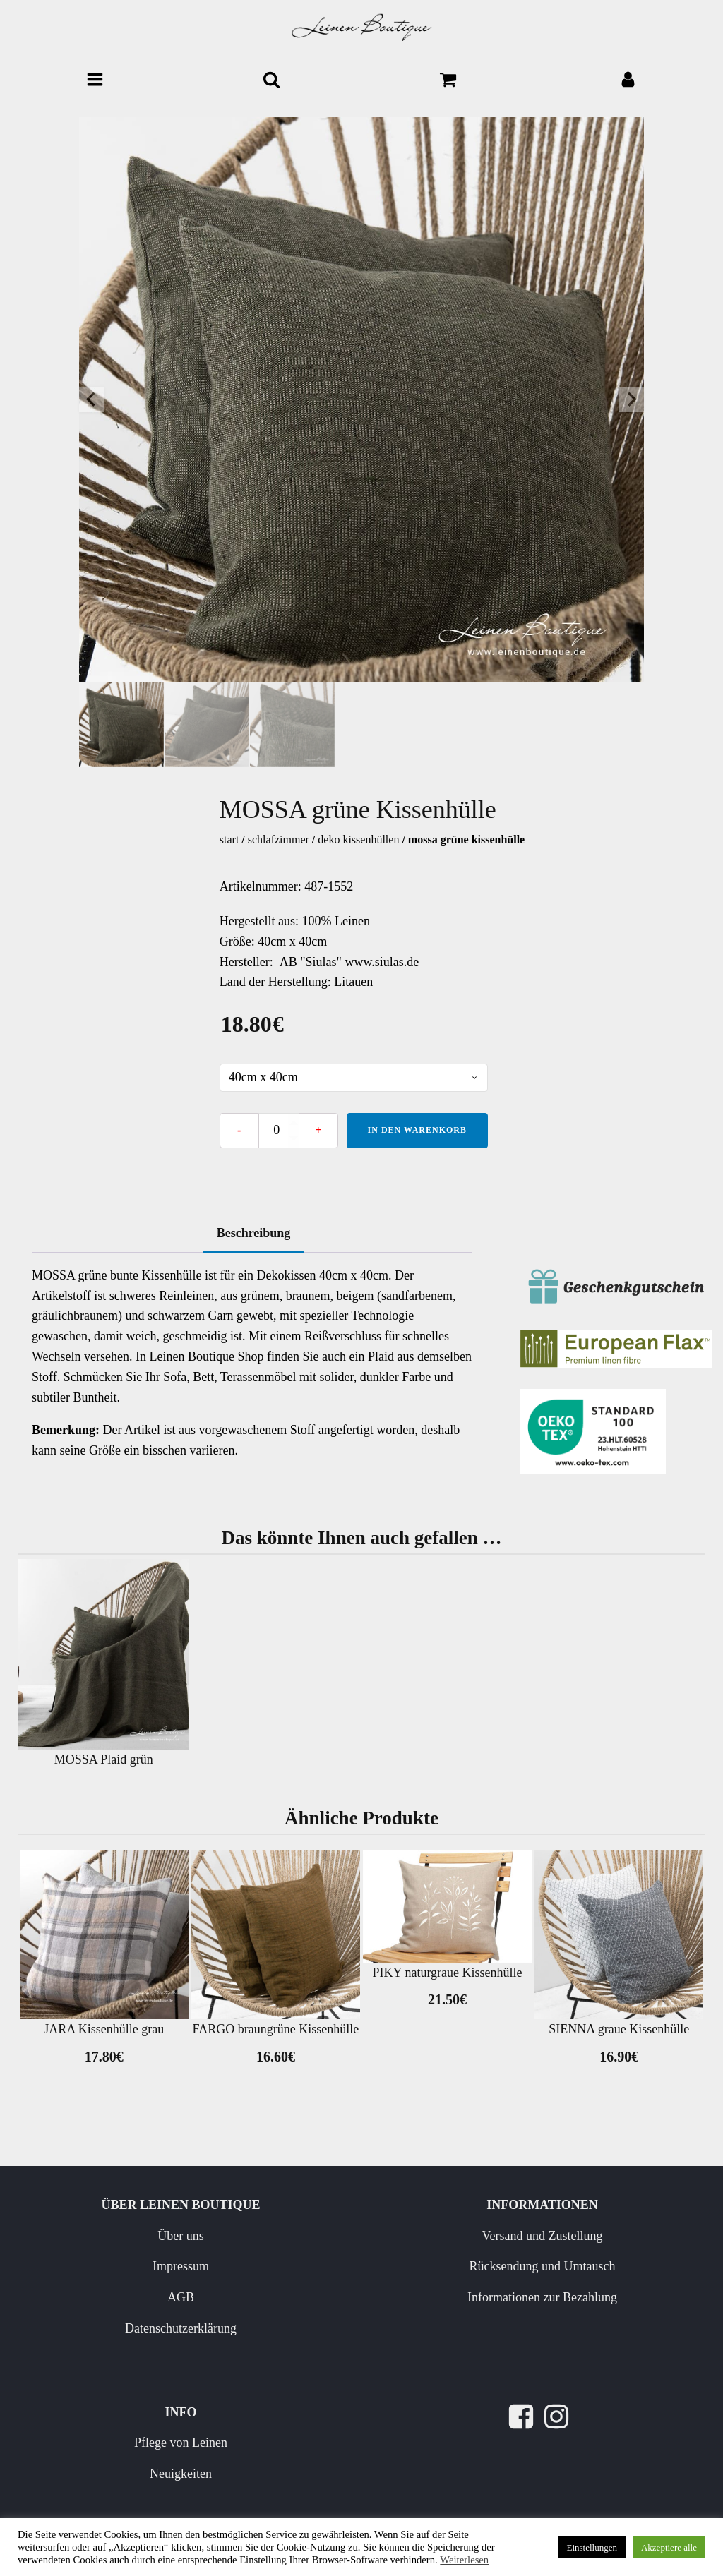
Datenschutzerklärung (181, 2328)
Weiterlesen (464, 2559)
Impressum (181, 2266)
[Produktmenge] (279, 1130)
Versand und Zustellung (542, 2236)
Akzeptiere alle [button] (669, 2547)
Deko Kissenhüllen (358, 839)
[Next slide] (631, 399)
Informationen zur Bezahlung (542, 2297)
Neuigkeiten (181, 2474)
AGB (180, 2297)
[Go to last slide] (91, 399)
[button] (121, 724)
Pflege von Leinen (180, 2443)
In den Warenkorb (417, 1130)
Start (229, 839)
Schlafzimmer (278, 839)
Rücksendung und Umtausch (543, 2266)
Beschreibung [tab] (254, 1233)
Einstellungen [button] (591, 2547)
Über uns (180, 2236)
